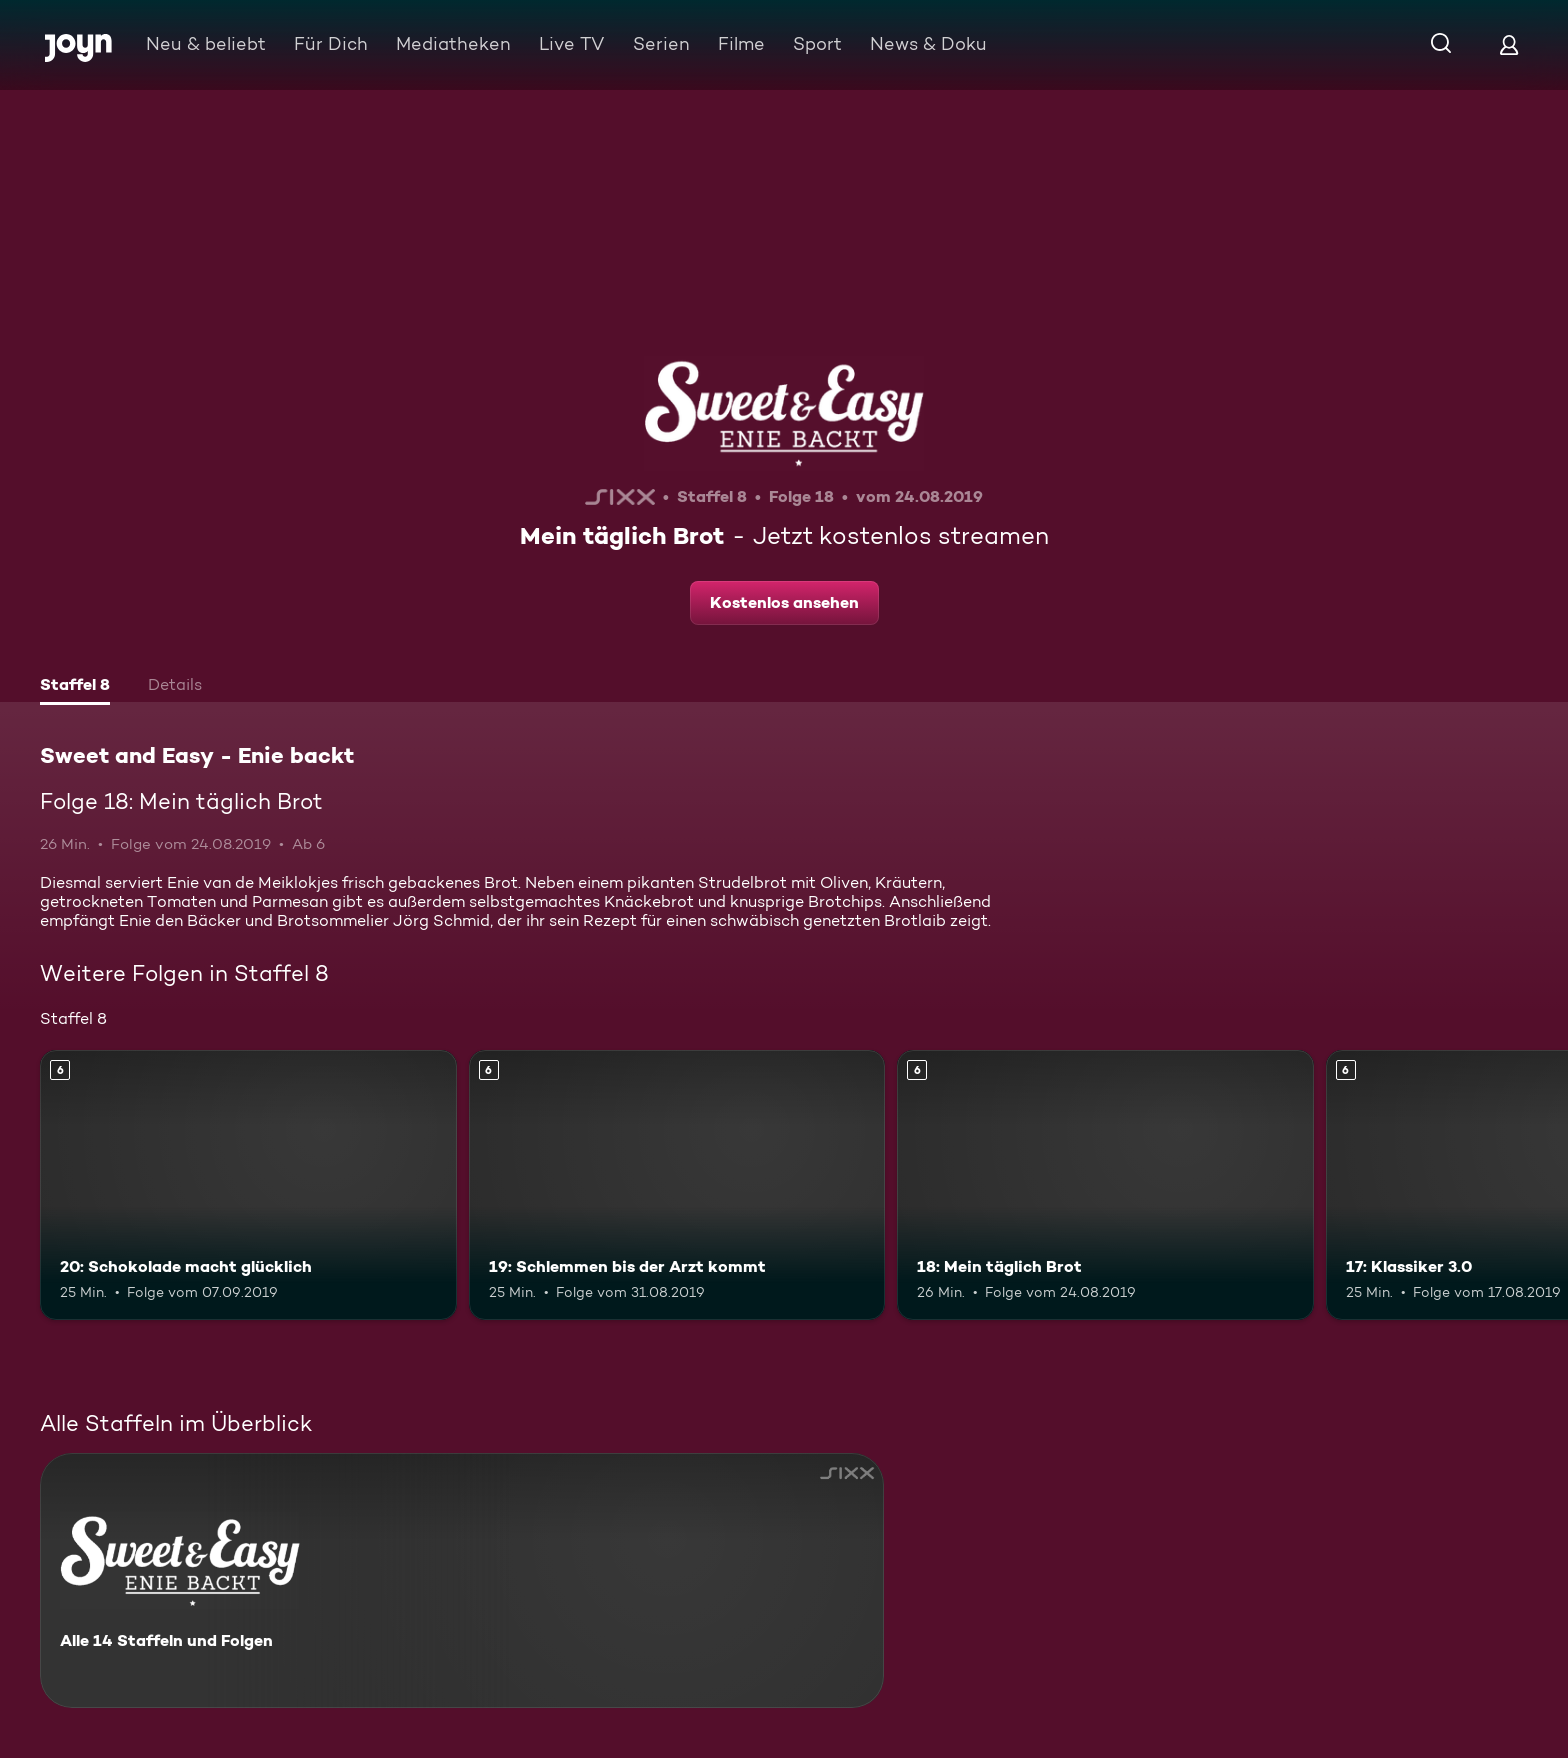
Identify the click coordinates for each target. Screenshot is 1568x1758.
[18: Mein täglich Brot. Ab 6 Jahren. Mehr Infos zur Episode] (1105, 1185)
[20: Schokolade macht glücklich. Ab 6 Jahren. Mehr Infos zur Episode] (248, 1185)
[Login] (1509, 44)
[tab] (75, 687)
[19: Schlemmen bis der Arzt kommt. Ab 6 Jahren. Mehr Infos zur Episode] (677, 1185)
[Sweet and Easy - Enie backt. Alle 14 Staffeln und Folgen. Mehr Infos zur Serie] (462, 1580)
